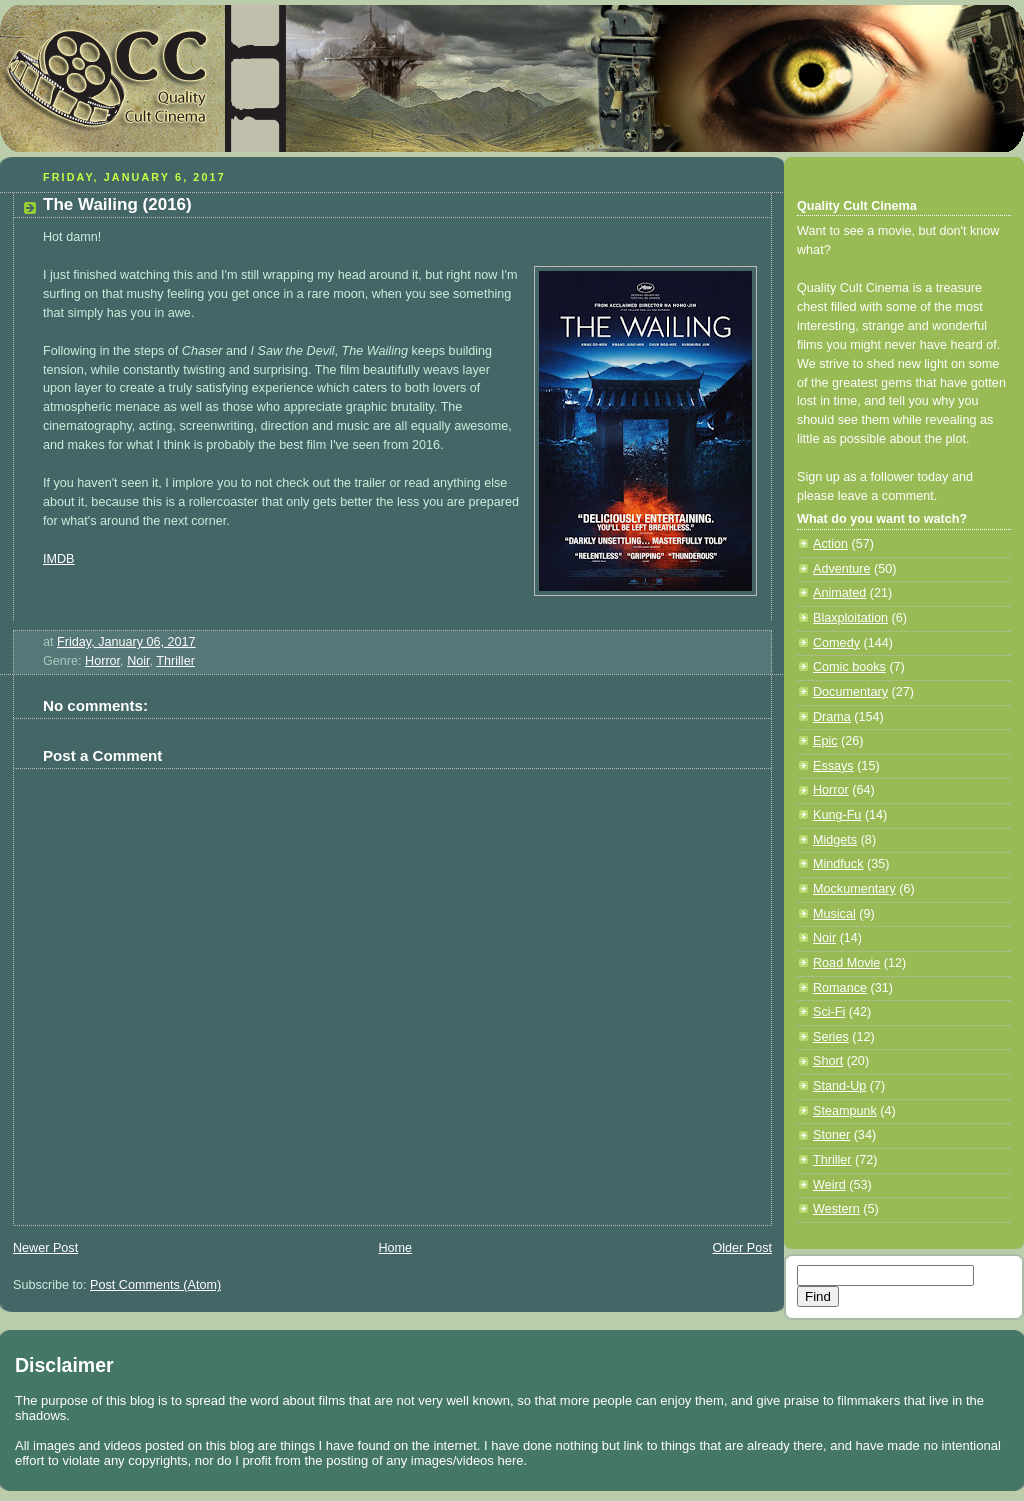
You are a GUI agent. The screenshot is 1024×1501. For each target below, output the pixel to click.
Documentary (850, 692)
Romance (840, 988)
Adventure (841, 569)
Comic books (849, 667)
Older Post (742, 1248)
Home (395, 1248)
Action (830, 544)
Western (836, 1209)
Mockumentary (854, 889)
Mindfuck (838, 864)
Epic (825, 741)
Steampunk (845, 1111)
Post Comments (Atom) (155, 1285)
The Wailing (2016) (117, 204)
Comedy (836, 643)
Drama (832, 717)
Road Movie (846, 963)
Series (831, 1037)
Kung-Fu (837, 815)
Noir (138, 661)
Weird (829, 1185)
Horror (102, 661)
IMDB (59, 559)
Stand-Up (839, 1086)
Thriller (175, 661)
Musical (834, 914)
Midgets (835, 840)
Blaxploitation (850, 618)
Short (828, 1061)
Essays (833, 766)
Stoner (831, 1135)
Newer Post (45, 1248)
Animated (839, 593)
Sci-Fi (829, 1012)
